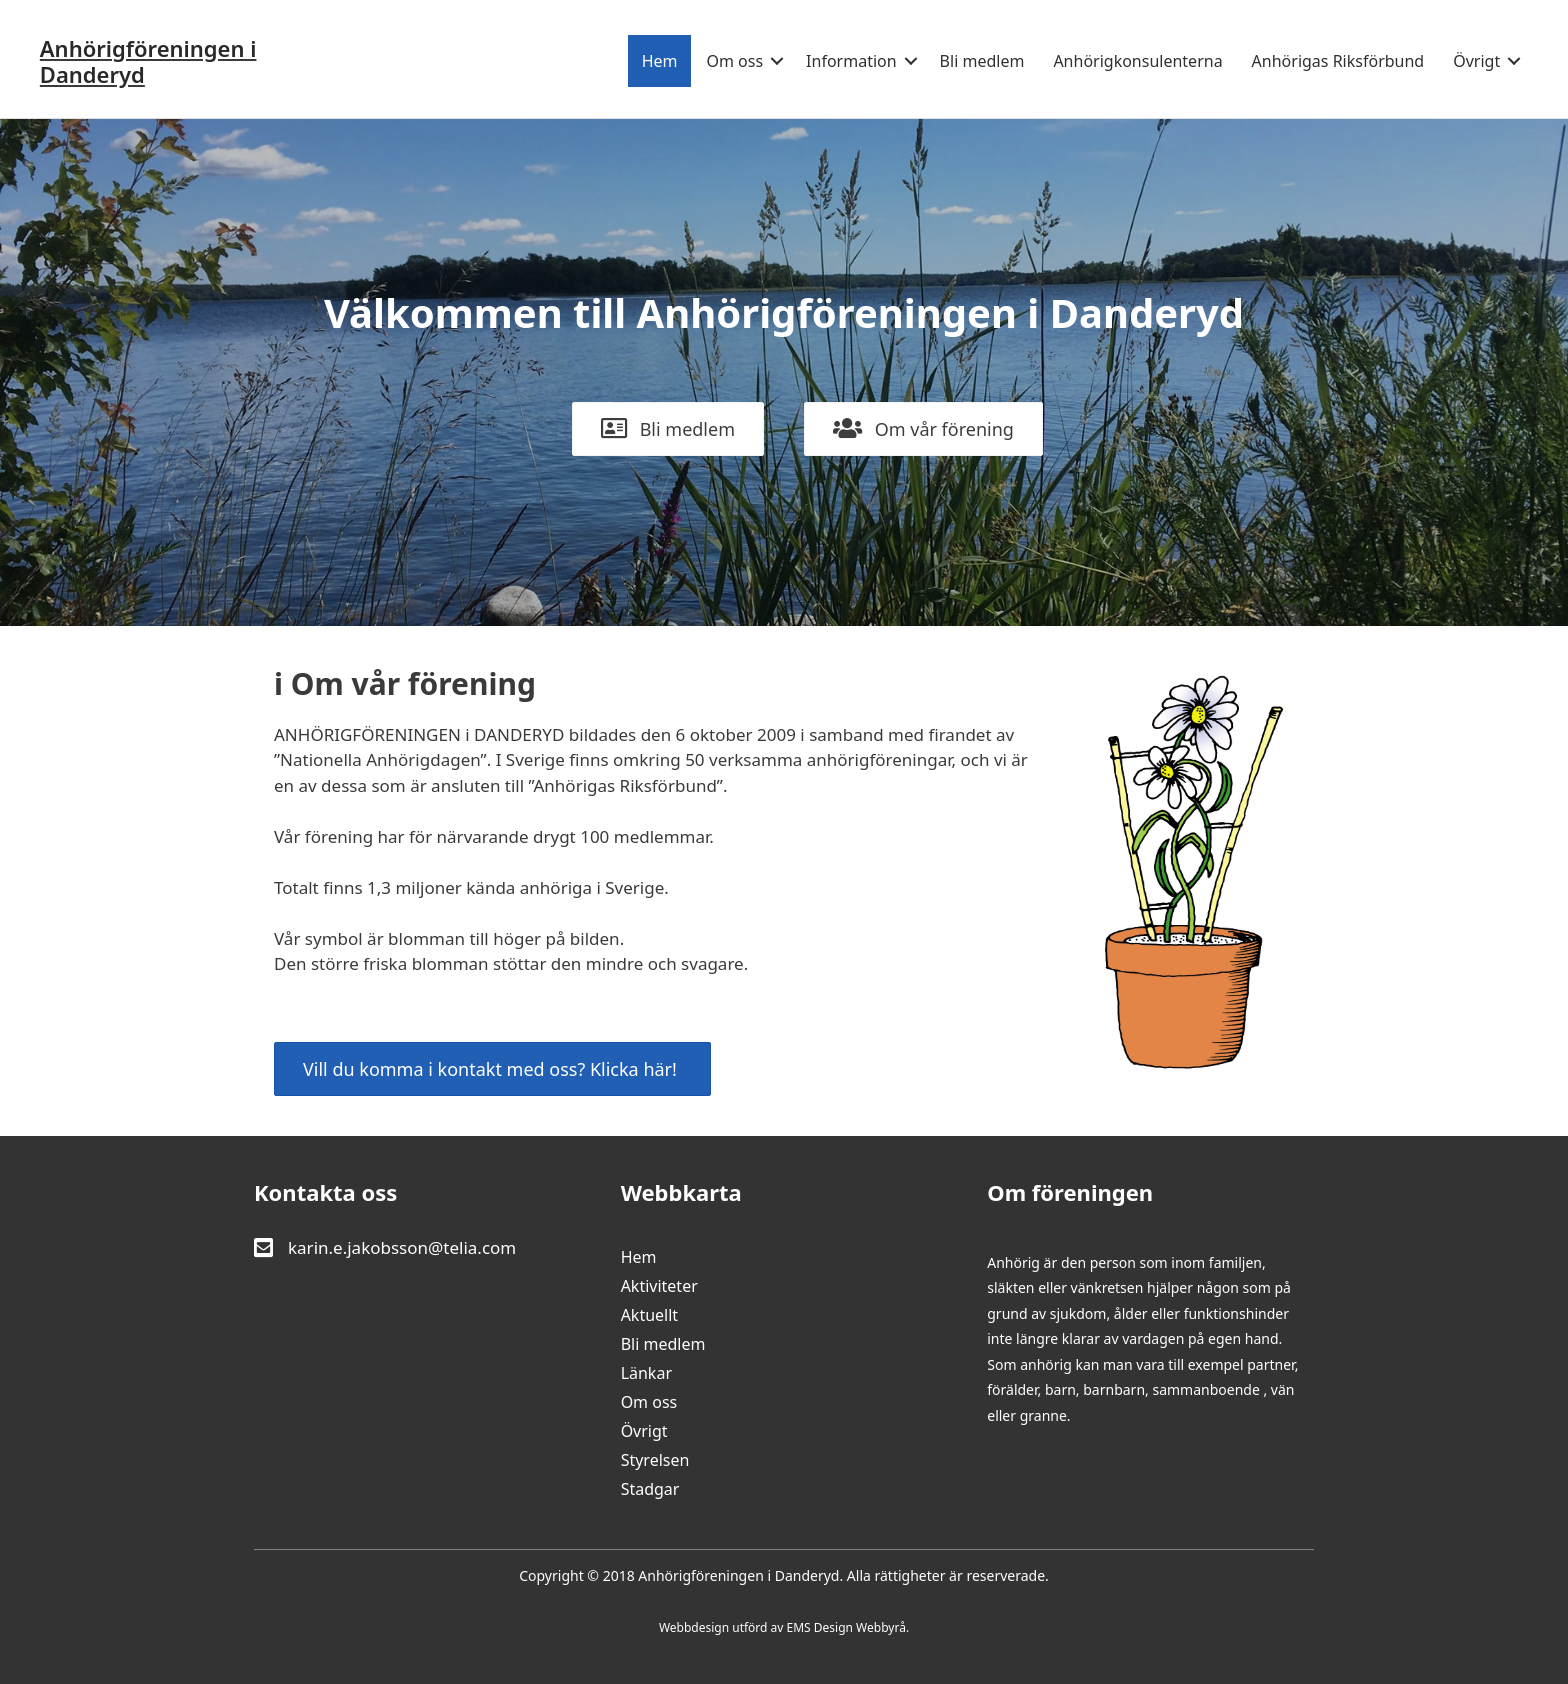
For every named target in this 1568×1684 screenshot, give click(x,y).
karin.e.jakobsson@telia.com (402, 1247)
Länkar (646, 1374)
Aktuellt (650, 1316)
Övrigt (1476, 61)
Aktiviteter (659, 1287)
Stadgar (650, 1490)
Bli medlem (981, 61)
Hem (659, 61)
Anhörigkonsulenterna (1137, 61)
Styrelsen (655, 1461)
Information (851, 61)
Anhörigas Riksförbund (1337, 61)
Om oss (734, 61)
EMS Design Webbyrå (846, 1627)
